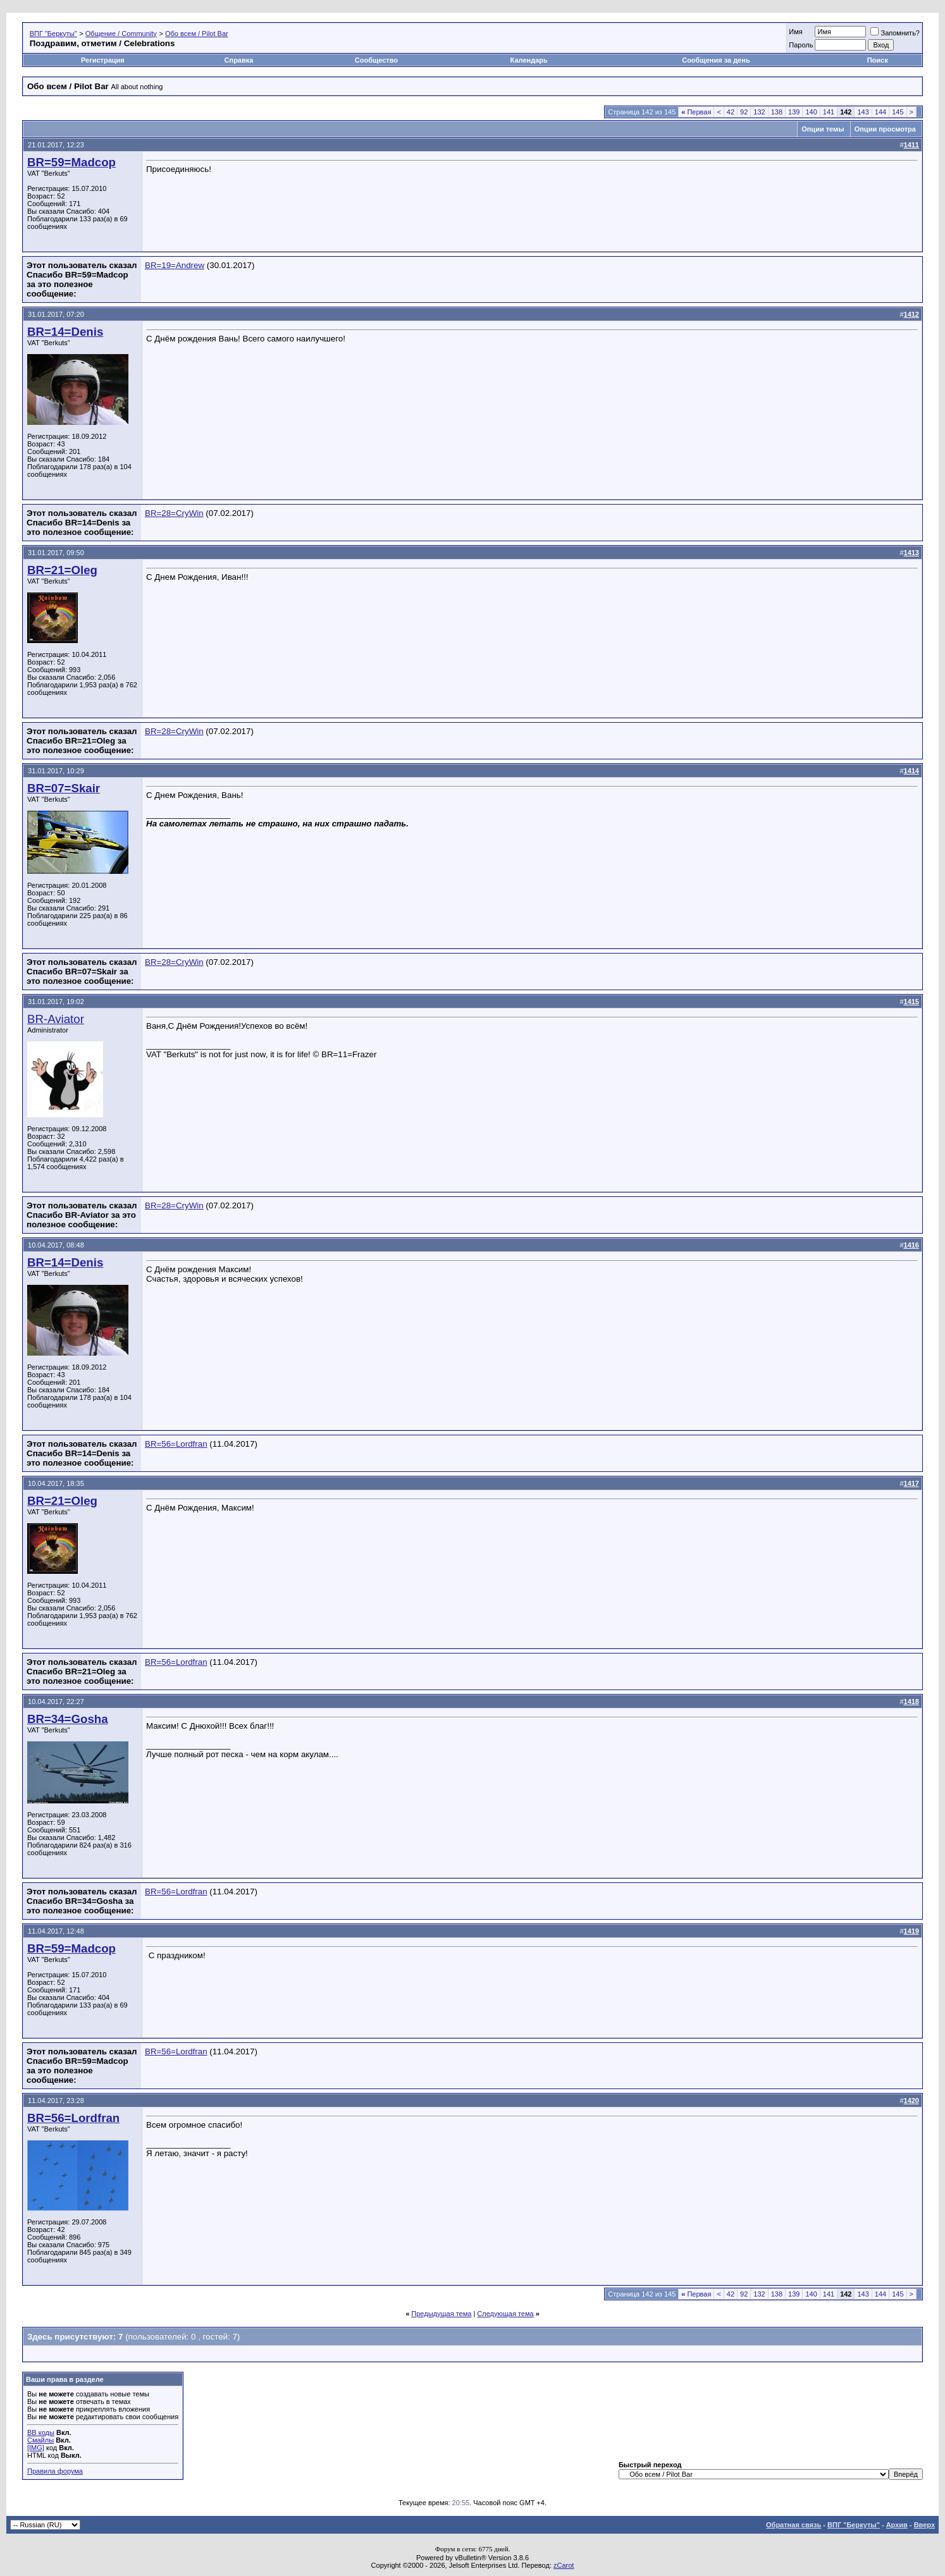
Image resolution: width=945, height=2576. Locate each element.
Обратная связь (793, 2525)
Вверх (924, 2525)
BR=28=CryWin (174, 513)
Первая (696, 112)
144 (880, 112)
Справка (239, 60)
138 (776, 112)
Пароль (801, 45)
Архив (897, 2525)
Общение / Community (121, 33)
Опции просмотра (885, 129)
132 (759, 112)
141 (828, 112)
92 (744, 112)
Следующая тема (505, 2313)
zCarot (563, 2565)
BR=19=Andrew (174, 265)
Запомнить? (895, 33)
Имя (795, 31)
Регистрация (103, 60)
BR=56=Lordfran (176, 1444)
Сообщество (377, 60)
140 (811, 112)
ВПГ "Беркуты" (53, 33)
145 (897, 112)
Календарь (529, 60)
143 (862, 112)
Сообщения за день (716, 60)
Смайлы (40, 2440)
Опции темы (822, 129)
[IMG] (35, 2447)
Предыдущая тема (441, 2313)
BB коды (40, 2432)
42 (730, 112)
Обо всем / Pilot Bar (196, 33)
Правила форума (55, 2471)
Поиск (877, 60)
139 (794, 112)
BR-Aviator (55, 1019)
